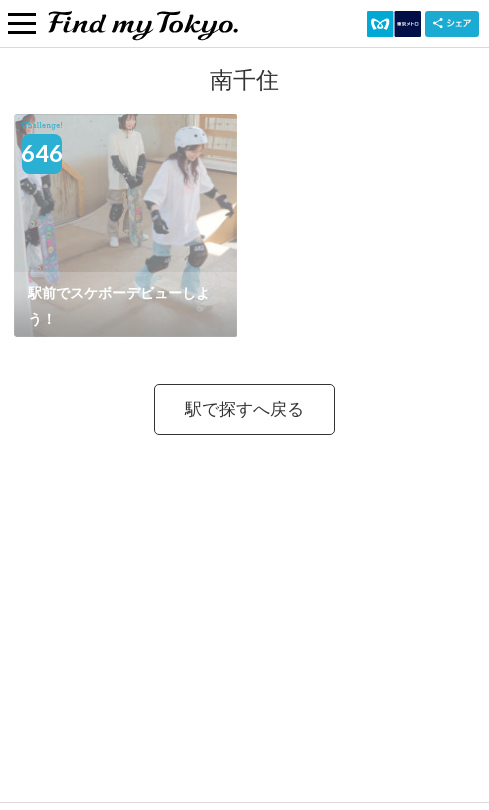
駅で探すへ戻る (244, 408)
